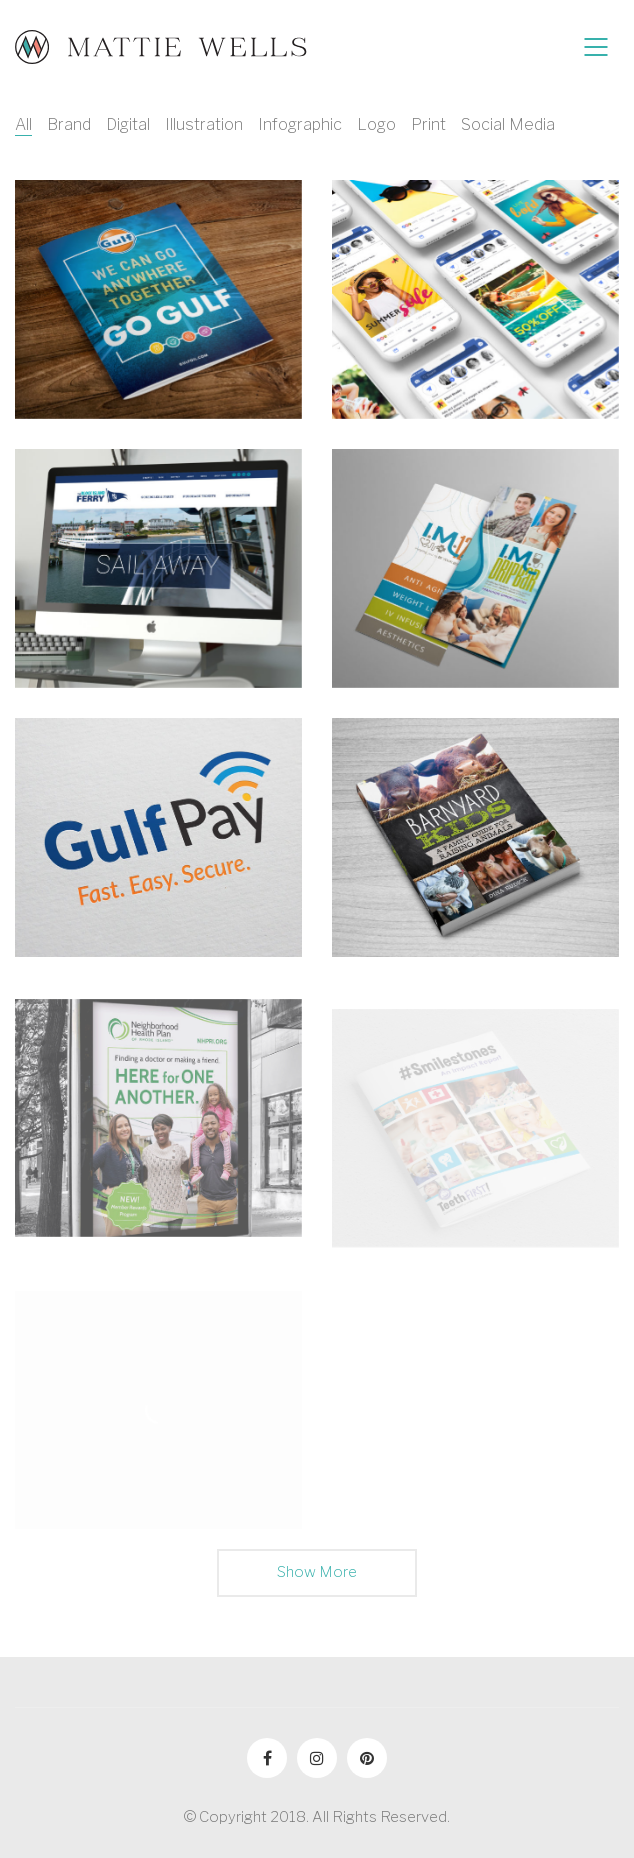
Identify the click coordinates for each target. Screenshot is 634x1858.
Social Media (508, 124)
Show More (317, 1579)
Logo (376, 124)
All (23, 124)
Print (428, 124)
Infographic (300, 124)
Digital (128, 124)
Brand (69, 124)
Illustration (204, 124)
